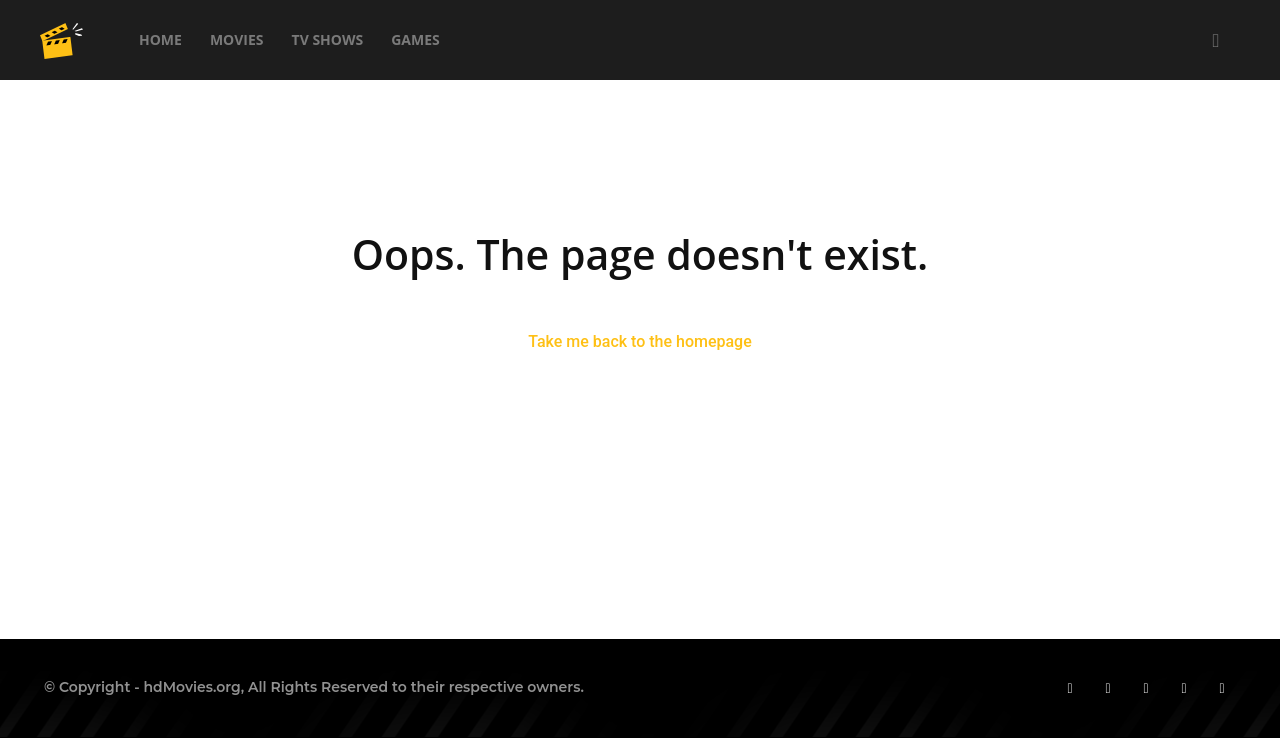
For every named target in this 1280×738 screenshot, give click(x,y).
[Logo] (61, 39)
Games (415, 39)
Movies (237, 39)
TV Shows (328, 39)
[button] (1216, 41)
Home (160, 39)
